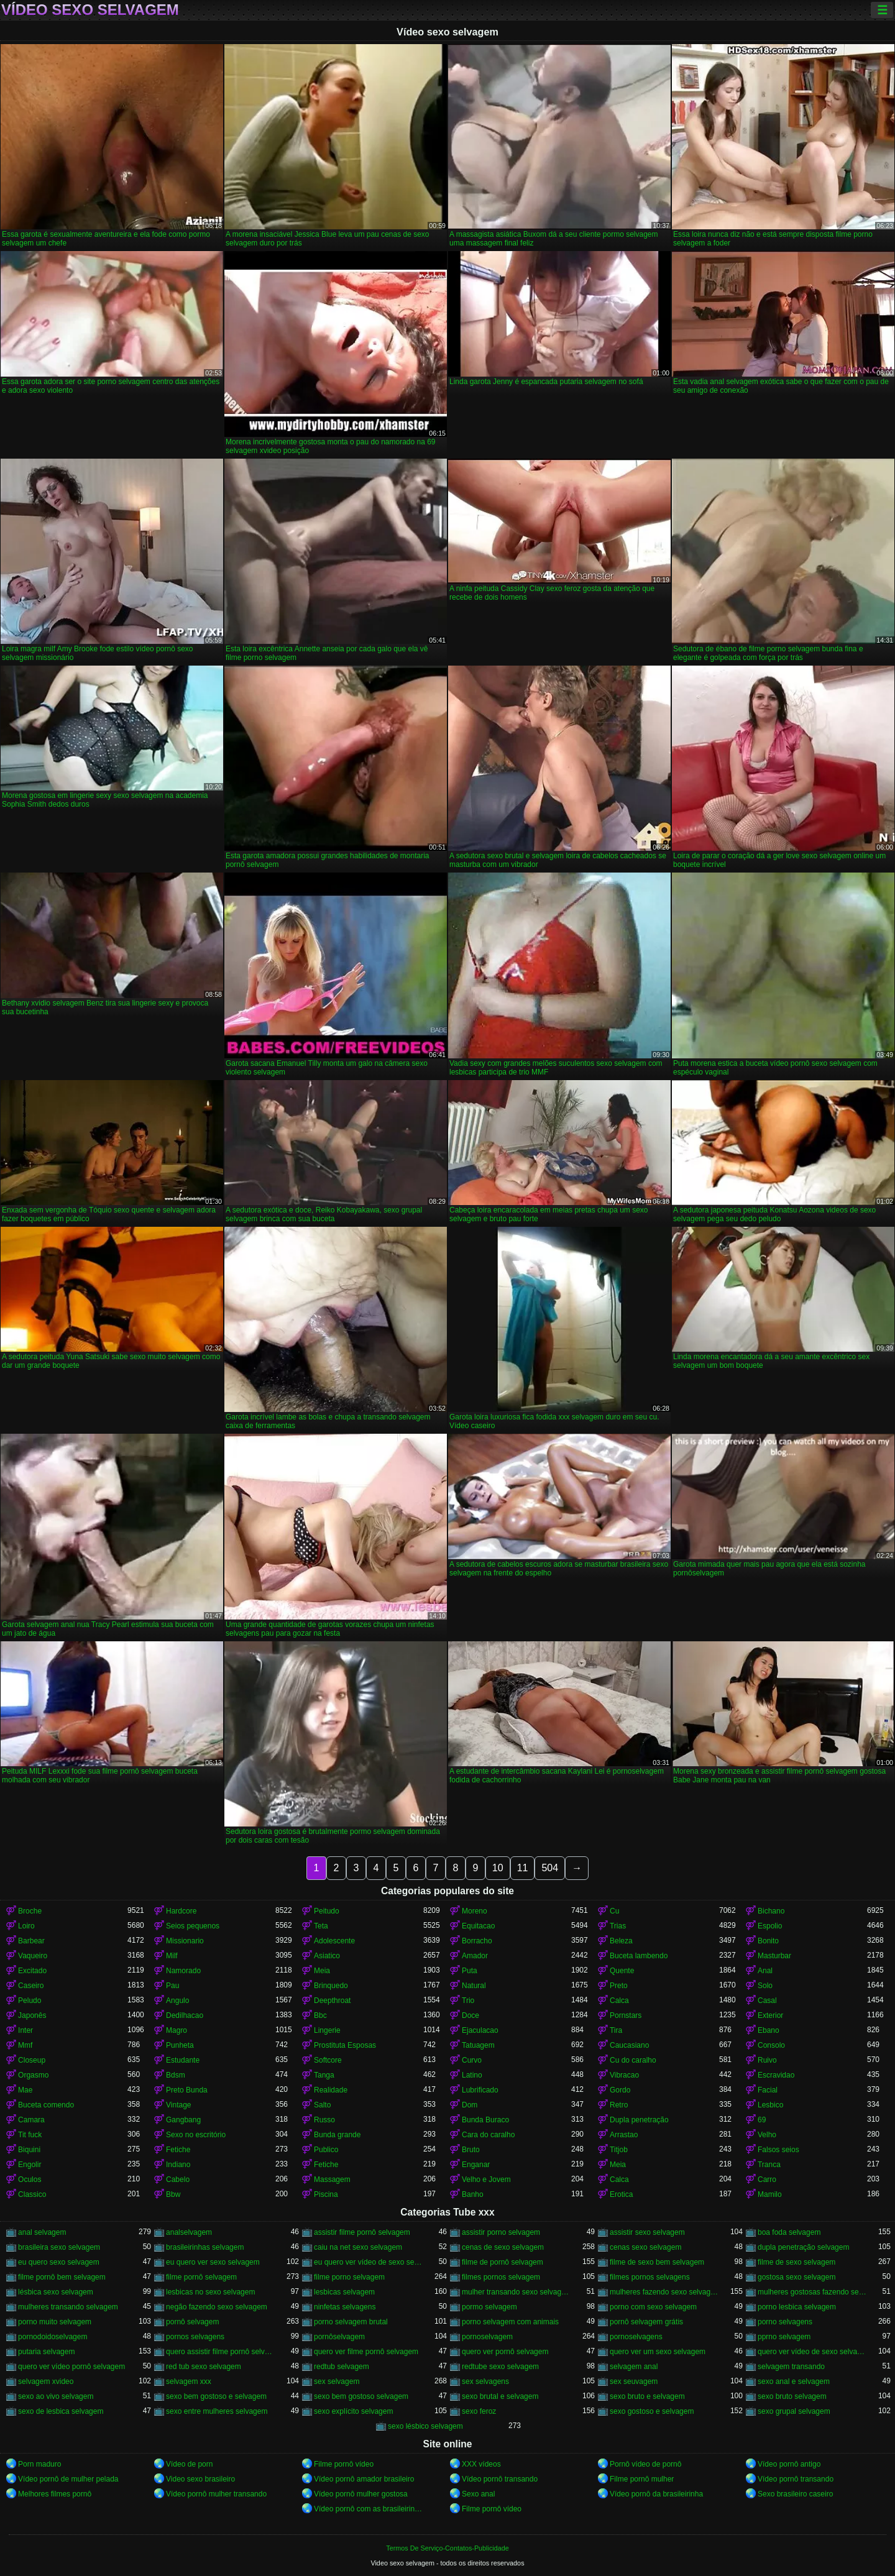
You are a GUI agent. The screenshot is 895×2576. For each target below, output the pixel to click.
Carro (767, 2179)
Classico (32, 2194)
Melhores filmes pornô (54, 2494)
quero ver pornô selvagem (505, 2351)
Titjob (619, 2149)
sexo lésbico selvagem (425, 2426)
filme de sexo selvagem (796, 2262)
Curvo (472, 2060)
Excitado (32, 1970)
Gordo (620, 2090)
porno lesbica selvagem (797, 2307)
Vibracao (624, 2075)
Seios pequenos (192, 1926)
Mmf (25, 2045)
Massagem (332, 2179)
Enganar (476, 2164)
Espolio (770, 1926)
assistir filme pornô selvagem (362, 2232)
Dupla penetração (639, 2119)
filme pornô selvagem (201, 2277)
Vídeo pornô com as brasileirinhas (368, 2509)
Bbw (173, 2194)
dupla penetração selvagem (803, 2247)
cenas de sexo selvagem (503, 2247)
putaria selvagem (46, 2351)
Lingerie (327, 2030)
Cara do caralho (488, 2134)
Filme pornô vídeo (344, 2464)
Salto (322, 2105)
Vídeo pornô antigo (789, 2464)
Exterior (770, 2015)
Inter (25, 2030)
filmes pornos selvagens (650, 2277)
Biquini (29, 2149)
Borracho (477, 1941)
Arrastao (624, 2134)
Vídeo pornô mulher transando (216, 2494)
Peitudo (326, 1911)
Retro (619, 2105)
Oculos (29, 2179)
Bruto (471, 2149)
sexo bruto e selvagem (647, 2396)
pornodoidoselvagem (52, 2336)
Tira (616, 2030)
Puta (469, 1970)
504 (549, 1868)
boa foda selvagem (789, 2232)
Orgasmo (33, 2075)
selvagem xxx (188, 2381)
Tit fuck (30, 2134)
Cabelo (178, 2179)
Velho (767, 2134)
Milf (172, 1955)
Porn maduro (39, 2464)
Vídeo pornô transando (500, 2479)
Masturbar (774, 1955)
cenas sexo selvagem (645, 2247)
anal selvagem (42, 2232)
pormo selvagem (489, 2307)
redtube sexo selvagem (500, 2366)
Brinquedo (331, 1985)
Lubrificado (480, 2090)
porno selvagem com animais (510, 2321)
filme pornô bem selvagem (62, 2277)
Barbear (31, 1941)
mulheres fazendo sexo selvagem (664, 2292)
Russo (324, 2119)
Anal (765, 1970)
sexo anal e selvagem (794, 2381)
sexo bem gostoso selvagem (361, 2396)
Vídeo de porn (189, 2464)
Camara (31, 2119)
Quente (622, 1970)
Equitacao (478, 1926)
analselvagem (189, 2232)
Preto (619, 1985)
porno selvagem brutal (351, 2321)
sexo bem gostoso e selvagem (216, 2396)
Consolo (771, 2045)
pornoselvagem (487, 2336)
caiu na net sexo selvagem (358, 2247)
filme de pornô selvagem (502, 2262)
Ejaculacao (480, 2030)
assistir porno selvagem (501, 2232)
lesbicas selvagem (344, 2292)
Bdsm (175, 2075)
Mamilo (770, 2194)
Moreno (474, 1911)
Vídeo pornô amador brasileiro (364, 2479)
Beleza (621, 1941)
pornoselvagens (636, 2336)
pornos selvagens (195, 2336)
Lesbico (770, 2105)
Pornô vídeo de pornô (645, 2464)
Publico (326, 2149)
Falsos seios (778, 2149)
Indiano (178, 2164)
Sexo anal (478, 2494)
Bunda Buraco (485, 2119)
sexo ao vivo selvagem (55, 2396)
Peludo (29, 2000)
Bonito (768, 1941)
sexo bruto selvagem (792, 2396)
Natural (474, 1985)
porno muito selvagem (54, 2321)
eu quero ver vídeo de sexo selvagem (368, 2262)
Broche (30, 1911)
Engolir (29, 2164)
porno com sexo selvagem (653, 2307)
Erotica (621, 2194)
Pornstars (625, 2015)
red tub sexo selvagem (203, 2366)
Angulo (177, 2000)
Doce (470, 2015)
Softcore (328, 2060)
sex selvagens (485, 2381)
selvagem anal (634, 2366)
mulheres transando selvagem (68, 2307)
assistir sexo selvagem (647, 2232)
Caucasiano (629, 2045)
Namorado (183, 1970)
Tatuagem (478, 2045)
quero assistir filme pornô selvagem (220, 2351)
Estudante (183, 2060)
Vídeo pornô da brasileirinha (656, 2494)
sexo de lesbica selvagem (60, 2411)
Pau (172, 1985)
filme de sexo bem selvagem (657, 2262)
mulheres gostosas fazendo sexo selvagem (812, 2292)
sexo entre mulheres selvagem (216, 2411)
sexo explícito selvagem (353, 2411)
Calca (619, 2000)
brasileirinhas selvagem (205, 2247)
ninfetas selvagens (344, 2307)
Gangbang (183, 2119)
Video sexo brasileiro (200, 2479)
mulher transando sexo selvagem (516, 2292)
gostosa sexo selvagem (796, 2277)
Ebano (768, 2030)
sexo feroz (479, 2411)
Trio (468, 2000)
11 (522, 1868)
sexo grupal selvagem (794, 2411)
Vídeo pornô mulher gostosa (361, 2494)
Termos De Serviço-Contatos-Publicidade (447, 2548)
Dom (469, 2105)
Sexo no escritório (196, 2134)
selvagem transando (791, 2366)
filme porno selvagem (349, 2277)
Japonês (32, 2015)
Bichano (771, 1911)
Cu (614, 1911)
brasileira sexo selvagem (59, 2247)
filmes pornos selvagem (501, 2277)
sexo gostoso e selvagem (652, 2411)
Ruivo (767, 2060)
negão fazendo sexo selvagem (216, 2307)
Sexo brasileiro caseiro (795, 2494)
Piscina (326, 2194)
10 (497, 1868)
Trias (618, 1926)
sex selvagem (336, 2381)
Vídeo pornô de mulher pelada (68, 2479)
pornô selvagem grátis (646, 2321)
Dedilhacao (184, 2015)
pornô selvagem (192, 2321)
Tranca (769, 2164)
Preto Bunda (187, 2090)
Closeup (31, 2060)
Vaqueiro (32, 1955)
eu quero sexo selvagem (58, 2262)
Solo (765, 1985)
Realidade (330, 2090)
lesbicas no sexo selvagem (210, 2292)
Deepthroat (332, 2000)
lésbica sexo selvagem (55, 2292)
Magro (176, 2030)
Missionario (185, 1941)
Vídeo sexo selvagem (90, 10)
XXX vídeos (481, 2464)
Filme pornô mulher (642, 2479)
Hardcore (181, 1911)
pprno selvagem (784, 2336)
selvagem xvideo (45, 2381)
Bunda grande (337, 2134)
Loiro (26, 1926)
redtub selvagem (341, 2366)
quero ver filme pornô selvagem (366, 2351)
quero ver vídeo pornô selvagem (71, 2366)
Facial (768, 2090)
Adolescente (334, 1941)
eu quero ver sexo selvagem (213, 2262)
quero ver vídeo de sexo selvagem (812, 2351)
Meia (322, 1970)
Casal (767, 2000)
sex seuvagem (634, 2381)
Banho (473, 2194)
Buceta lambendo (639, 1955)
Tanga (324, 2075)
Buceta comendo (46, 2105)
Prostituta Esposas (345, 2045)
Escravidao (776, 2075)
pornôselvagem (339, 2336)
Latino (472, 2075)
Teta (321, 1926)
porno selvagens (785, 2321)
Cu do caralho (633, 2060)
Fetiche (178, 2149)
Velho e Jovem (486, 2179)
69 (762, 2119)
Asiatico (327, 1955)
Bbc (320, 2015)
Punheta (180, 2045)
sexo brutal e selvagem (500, 2396)
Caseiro (31, 1985)
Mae (25, 2090)
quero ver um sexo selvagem (657, 2351)
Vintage (178, 2105)
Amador (475, 1955)
